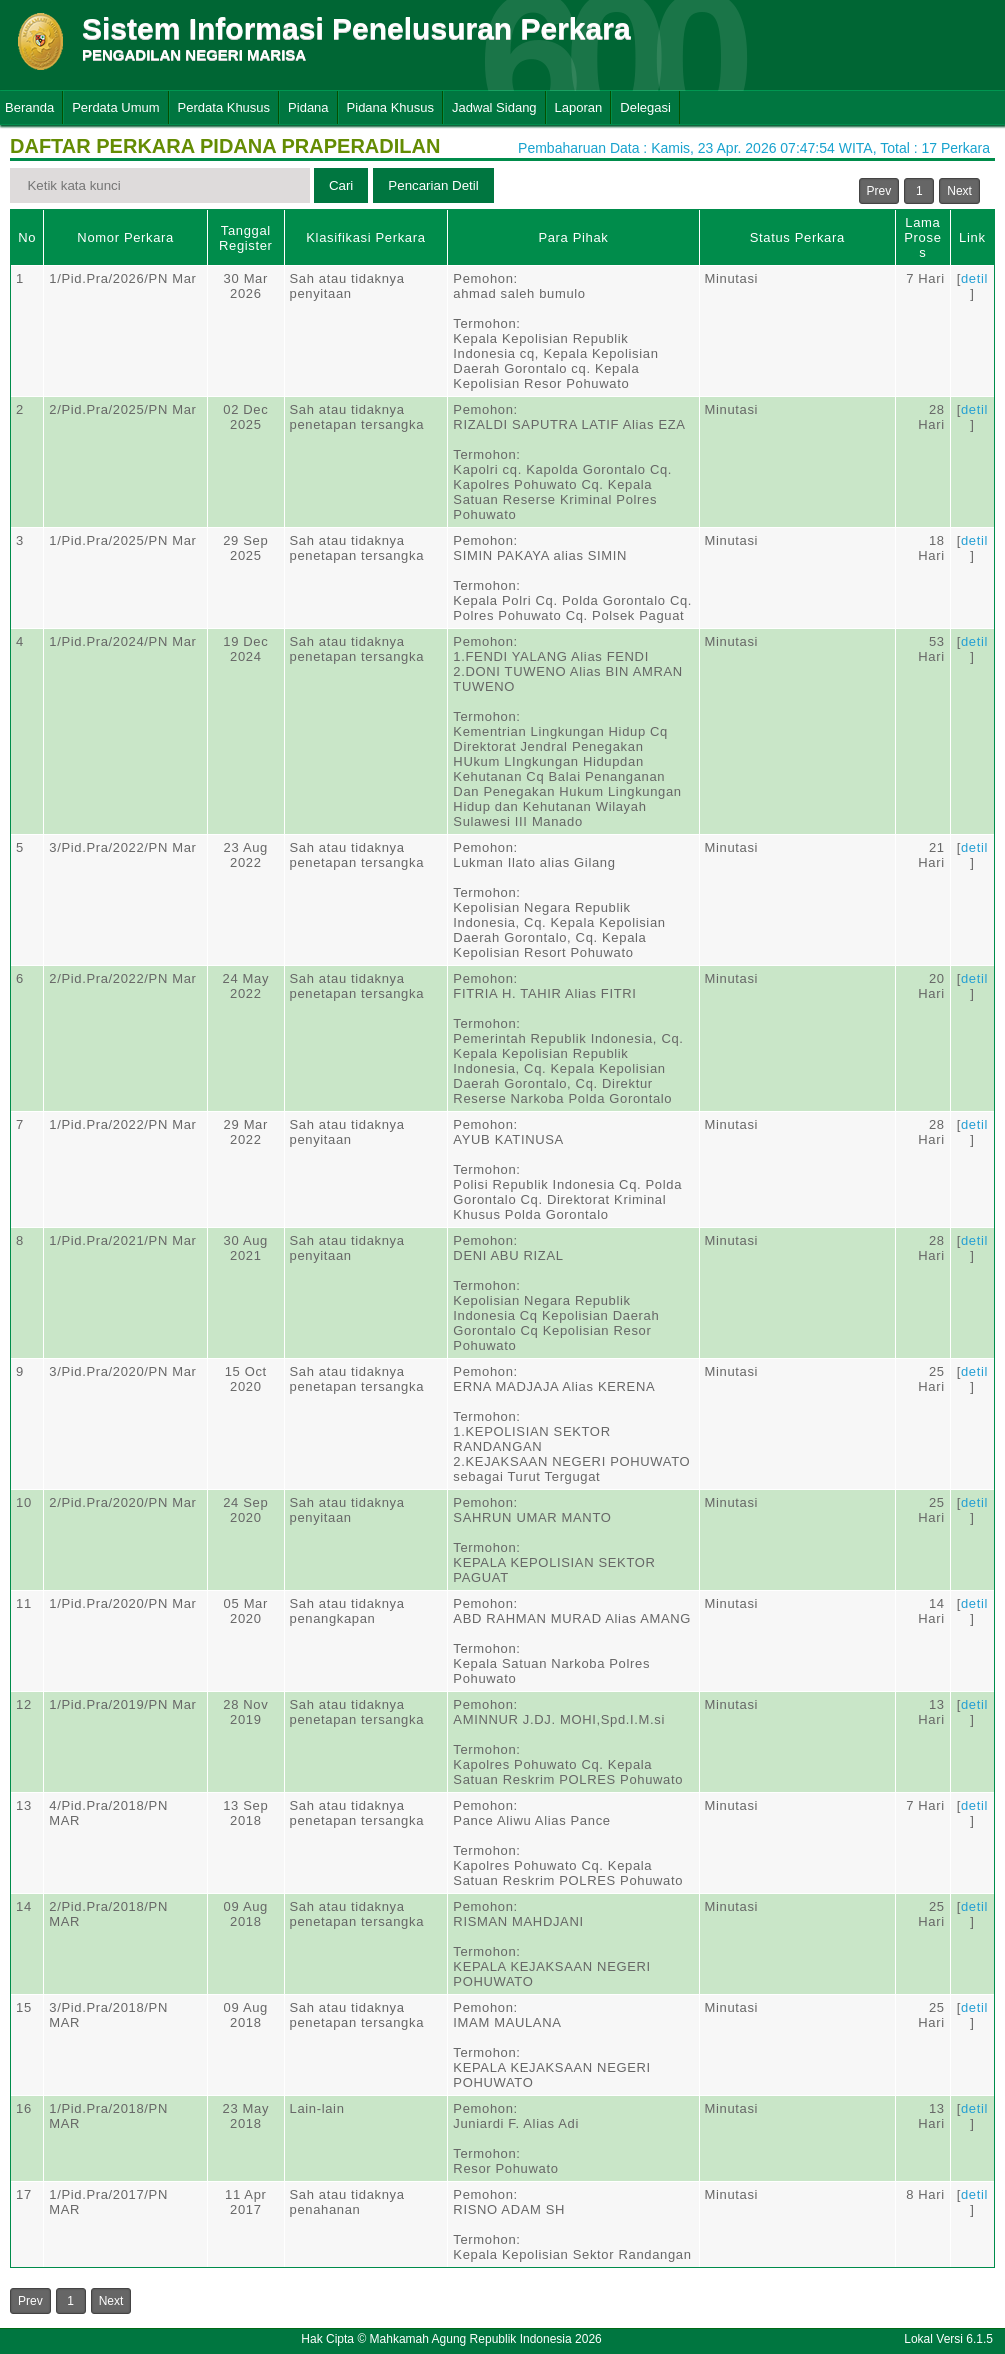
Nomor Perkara (125, 237)
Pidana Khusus (390, 107)
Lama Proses (922, 237)
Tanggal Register (246, 238)
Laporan (579, 107)
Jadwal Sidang (494, 107)
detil (974, 278)
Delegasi (645, 107)
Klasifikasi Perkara (365, 237)
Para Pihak (573, 237)
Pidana (308, 107)
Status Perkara (797, 237)
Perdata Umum (115, 107)
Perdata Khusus (224, 107)
